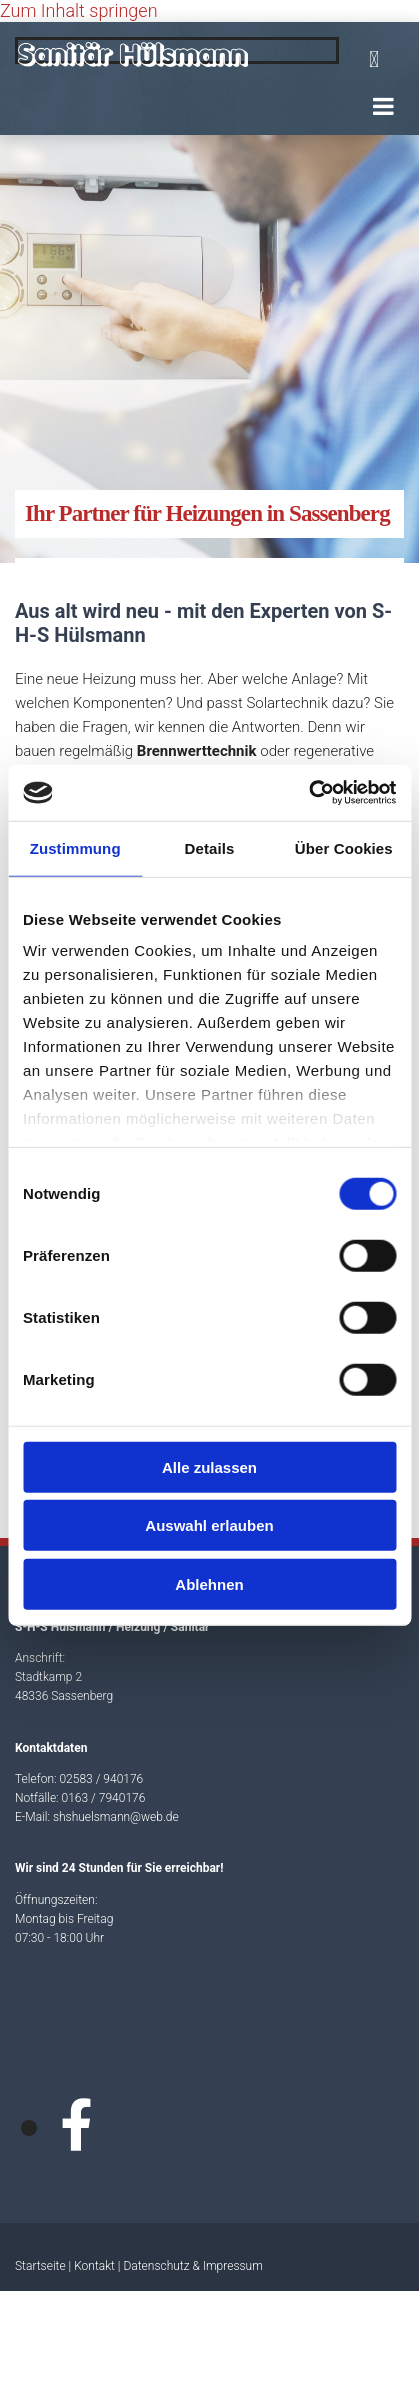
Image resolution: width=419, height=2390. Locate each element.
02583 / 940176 (101, 1779)
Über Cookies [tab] (344, 847)
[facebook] (76, 2126)
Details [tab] (210, 847)
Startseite (40, 2266)
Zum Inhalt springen (79, 10)
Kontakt (94, 2266)
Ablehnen (209, 1583)
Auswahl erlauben (209, 1525)
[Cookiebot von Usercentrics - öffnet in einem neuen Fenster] (308, 793)
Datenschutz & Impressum (192, 2266)
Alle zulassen (209, 1466)
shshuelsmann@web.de (116, 1817)
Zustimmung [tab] (75, 847)
